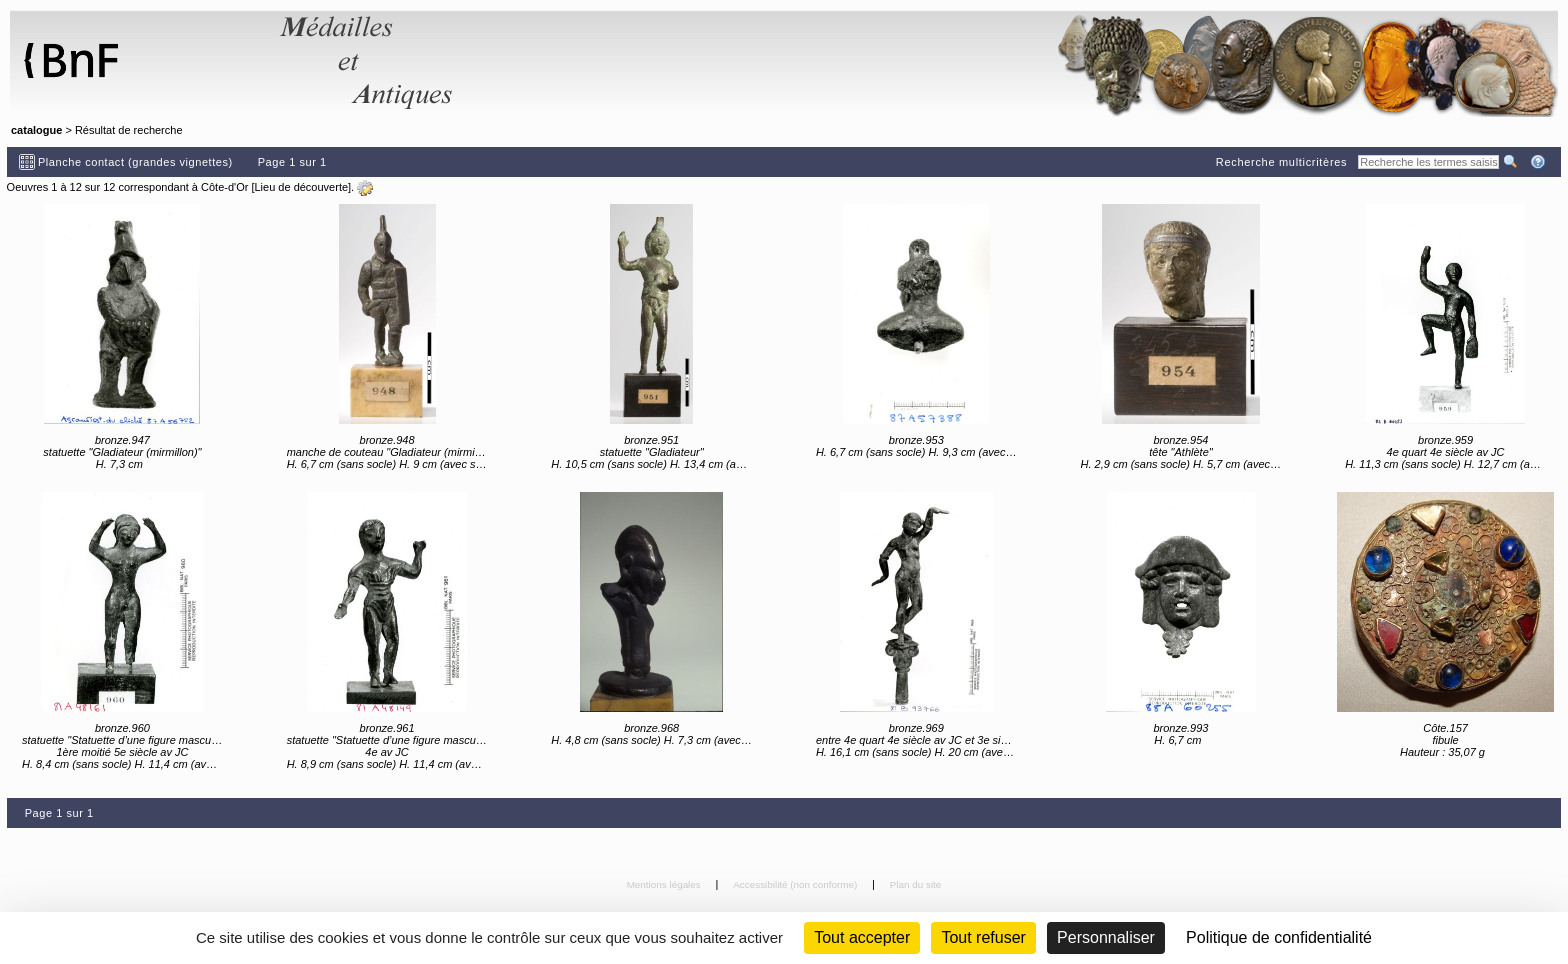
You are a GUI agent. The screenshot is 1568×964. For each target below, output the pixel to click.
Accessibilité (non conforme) (796, 884)
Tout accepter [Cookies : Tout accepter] (862, 937)
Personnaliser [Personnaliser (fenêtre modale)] (1106, 937)
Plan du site (916, 884)
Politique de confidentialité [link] (1279, 937)
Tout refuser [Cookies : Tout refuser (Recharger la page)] (983, 937)
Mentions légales (665, 884)
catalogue (36, 130)
